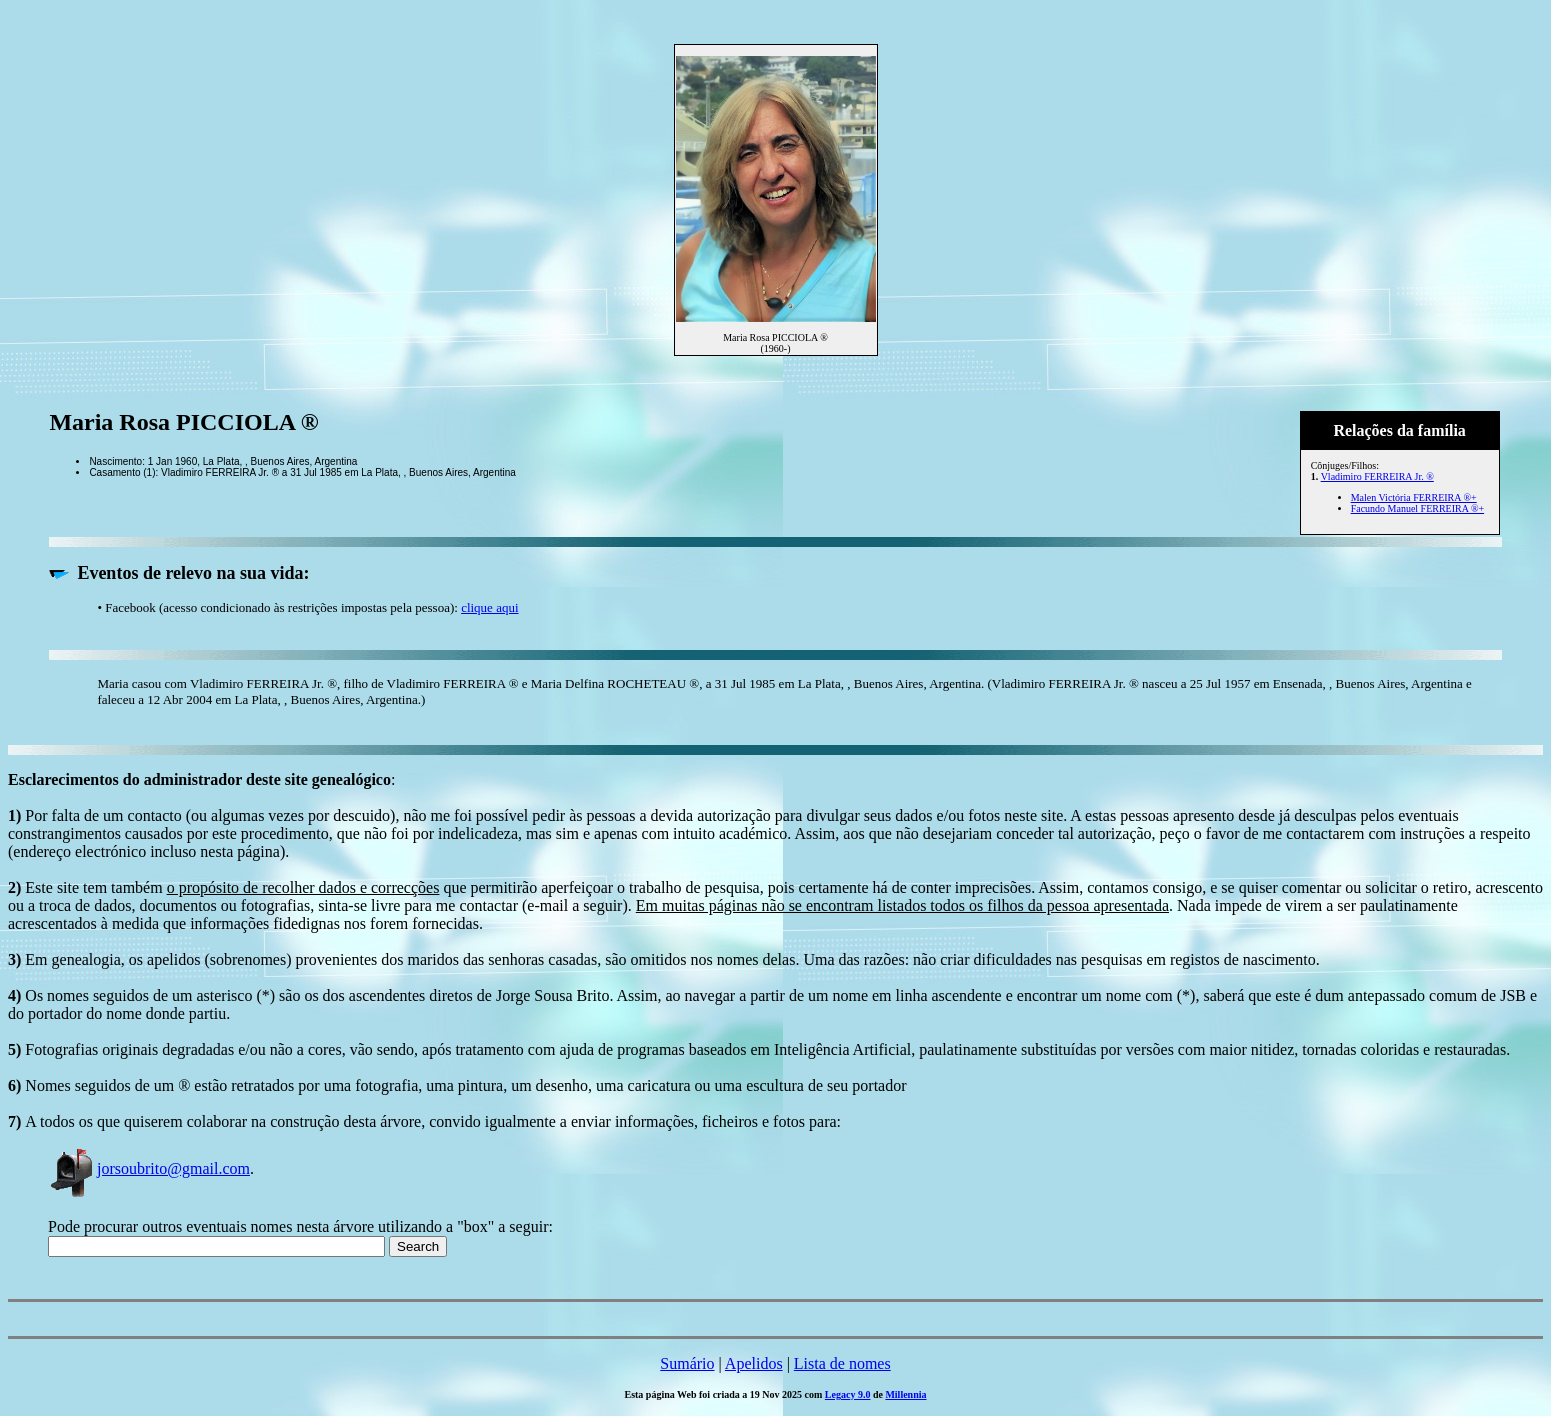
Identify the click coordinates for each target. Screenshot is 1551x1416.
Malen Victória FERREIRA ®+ (1414, 497)
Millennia (905, 1394)
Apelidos (754, 1363)
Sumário (687, 1363)
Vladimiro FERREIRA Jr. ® (1377, 476)
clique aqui (489, 607)
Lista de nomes (842, 1363)
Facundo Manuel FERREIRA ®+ (1418, 508)
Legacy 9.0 (848, 1394)
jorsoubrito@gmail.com (149, 1168)
